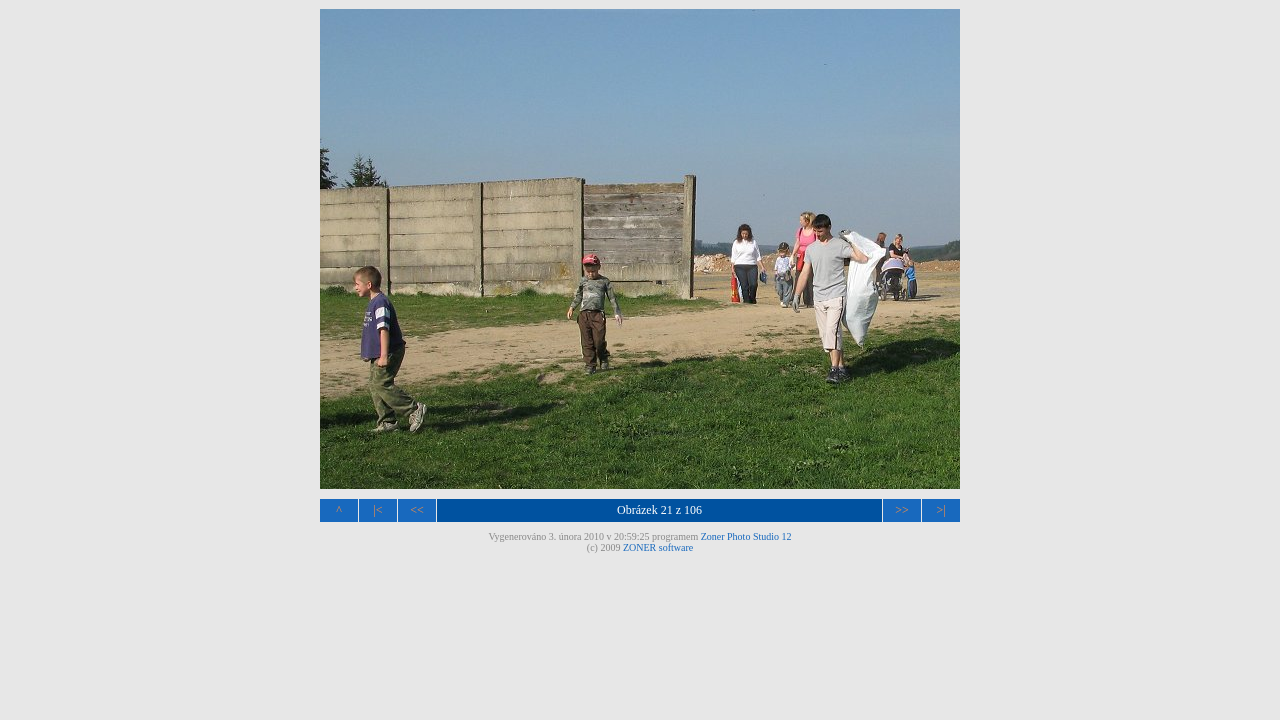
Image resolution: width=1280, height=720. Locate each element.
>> (902, 510)
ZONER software (658, 547)
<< (417, 510)
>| (940, 510)
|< (377, 510)
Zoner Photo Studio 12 (746, 536)
